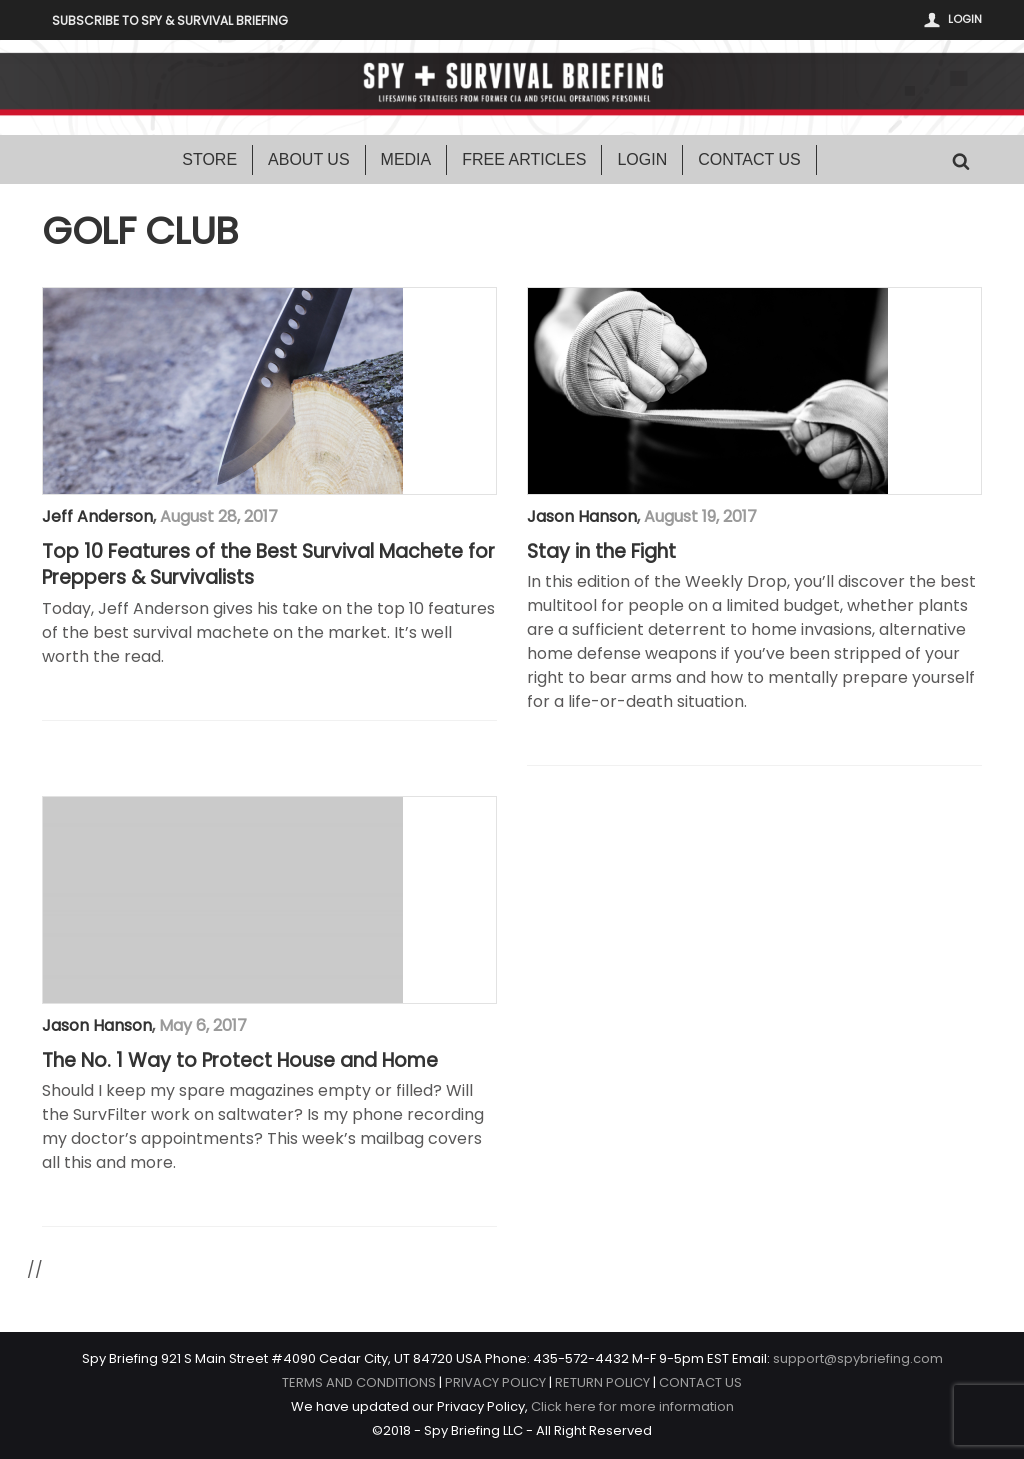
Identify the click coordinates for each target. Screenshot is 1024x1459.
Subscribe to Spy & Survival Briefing (170, 20)
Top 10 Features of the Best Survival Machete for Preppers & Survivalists (268, 565)
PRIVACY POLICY (495, 1382)
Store (209, 159)
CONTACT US (700, 1382)
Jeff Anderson (97, 516)
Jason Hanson (582, 516)
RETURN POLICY (602, 1382)
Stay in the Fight (601, 552)
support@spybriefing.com (858, 1358)
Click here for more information (632, 1406)
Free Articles (524, 159)
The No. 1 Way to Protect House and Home (240, 1061)
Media (406, 159)
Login (965, 19)
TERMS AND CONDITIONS (359, 1382)
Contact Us (749, 159)
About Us (309, 159)
